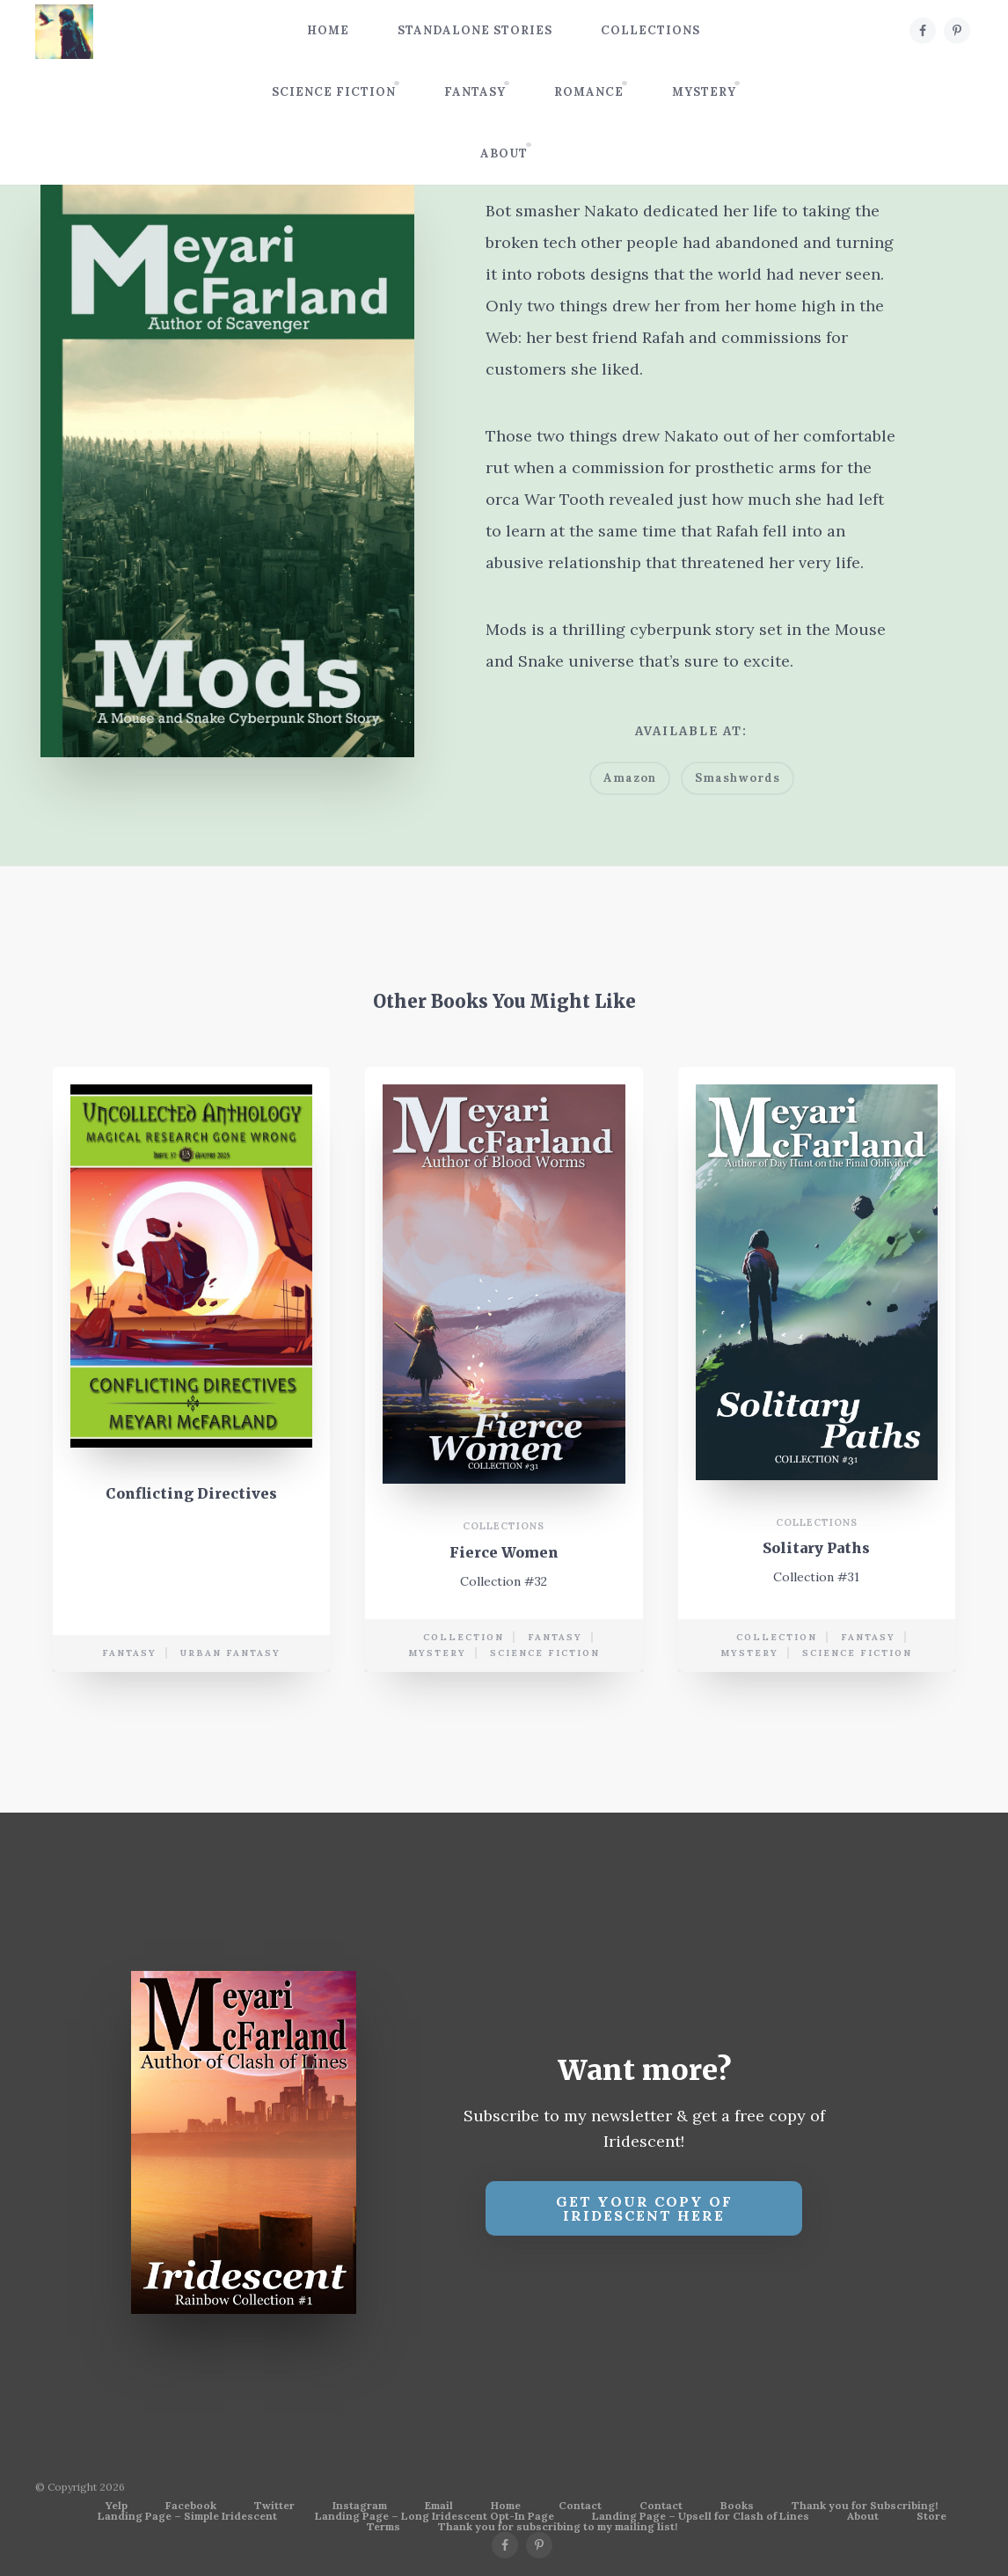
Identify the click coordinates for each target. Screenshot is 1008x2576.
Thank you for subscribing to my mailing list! (557, 2526)
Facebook (190, 2505)
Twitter (274, 2505)
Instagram (359, 2505)
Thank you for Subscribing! (865, 2505)
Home (328, 30)
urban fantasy (230, 1653)
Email (439, 2505)
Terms (383, 2526)
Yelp (117, 2505)
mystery (437, 1653)
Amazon (629, 777)
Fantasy (475, 91)
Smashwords (737, 777)
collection (463, 1637)
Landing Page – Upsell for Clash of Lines (700, 2516)
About (504, 153)
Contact (580, 2505)
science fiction (545, 1653)
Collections (650, 30)
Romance (589, 91)
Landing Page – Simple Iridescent (187, 2516)
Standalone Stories (475, 30)
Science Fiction (334, 91)
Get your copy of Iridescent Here (644, 2208)
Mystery (704, 91)
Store (931, 2516)
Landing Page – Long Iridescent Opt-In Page (434, 2516)
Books (737, 2505)
